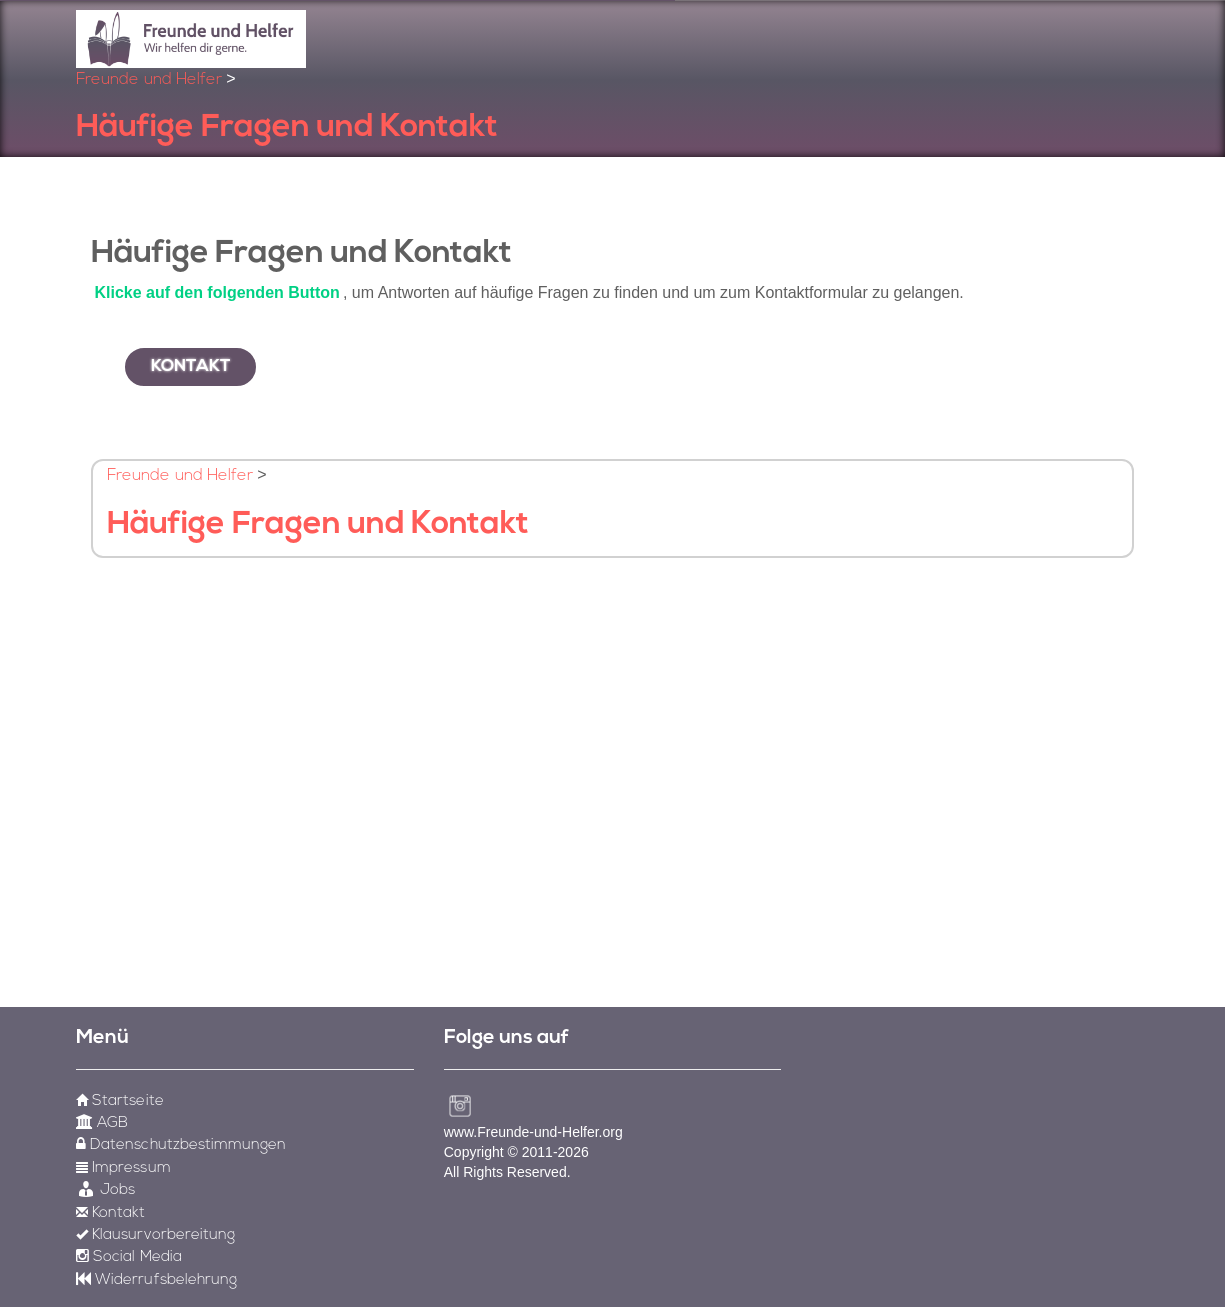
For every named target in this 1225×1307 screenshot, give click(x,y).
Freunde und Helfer (149, 80)
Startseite (119, 1101)
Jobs (105, 1190)
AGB (102, 1123)
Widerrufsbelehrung (156, 1280)
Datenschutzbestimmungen (181, 1145)
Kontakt (190, 366)
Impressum (123, 1168)
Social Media (128, 1257)
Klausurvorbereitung (155, 1235)
